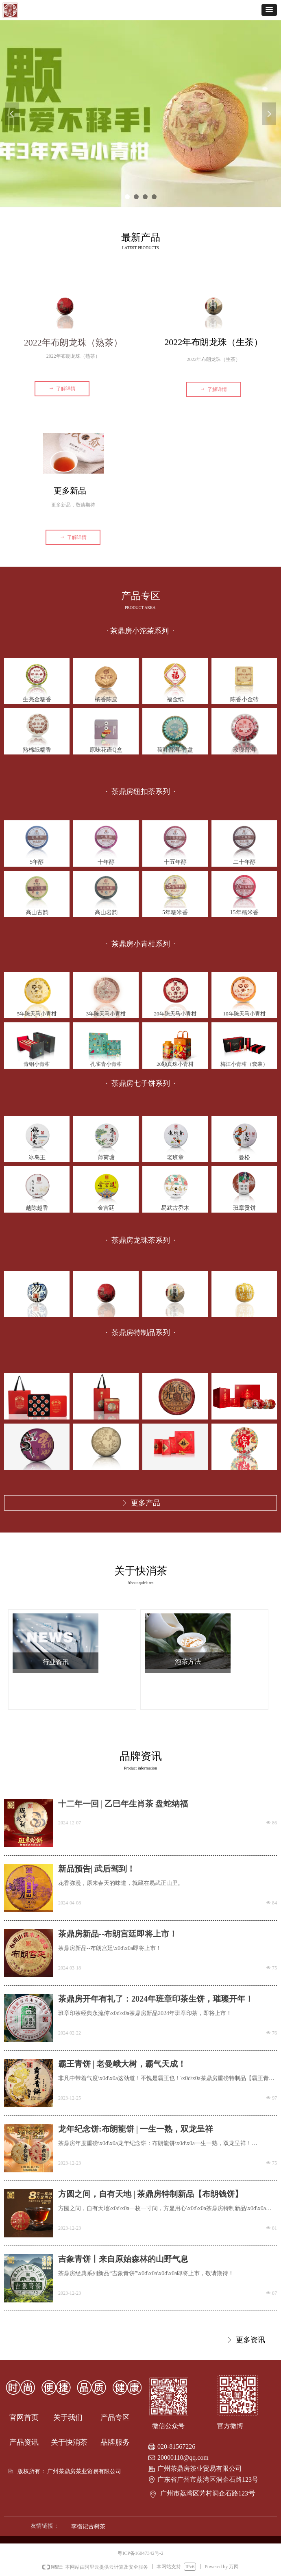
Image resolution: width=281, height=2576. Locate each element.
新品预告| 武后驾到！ (96, 1868)
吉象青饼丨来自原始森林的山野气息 (123, 2258)
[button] (269, 10)
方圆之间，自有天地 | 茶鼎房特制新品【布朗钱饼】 (150, 2193)
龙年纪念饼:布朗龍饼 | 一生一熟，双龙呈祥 (135, 2128)
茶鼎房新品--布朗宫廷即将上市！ (117, 1933)
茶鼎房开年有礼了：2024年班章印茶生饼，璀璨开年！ (155, 1998)
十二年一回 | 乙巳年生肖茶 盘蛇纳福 (123, 1803)
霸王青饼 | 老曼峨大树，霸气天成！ (122, 2063)
